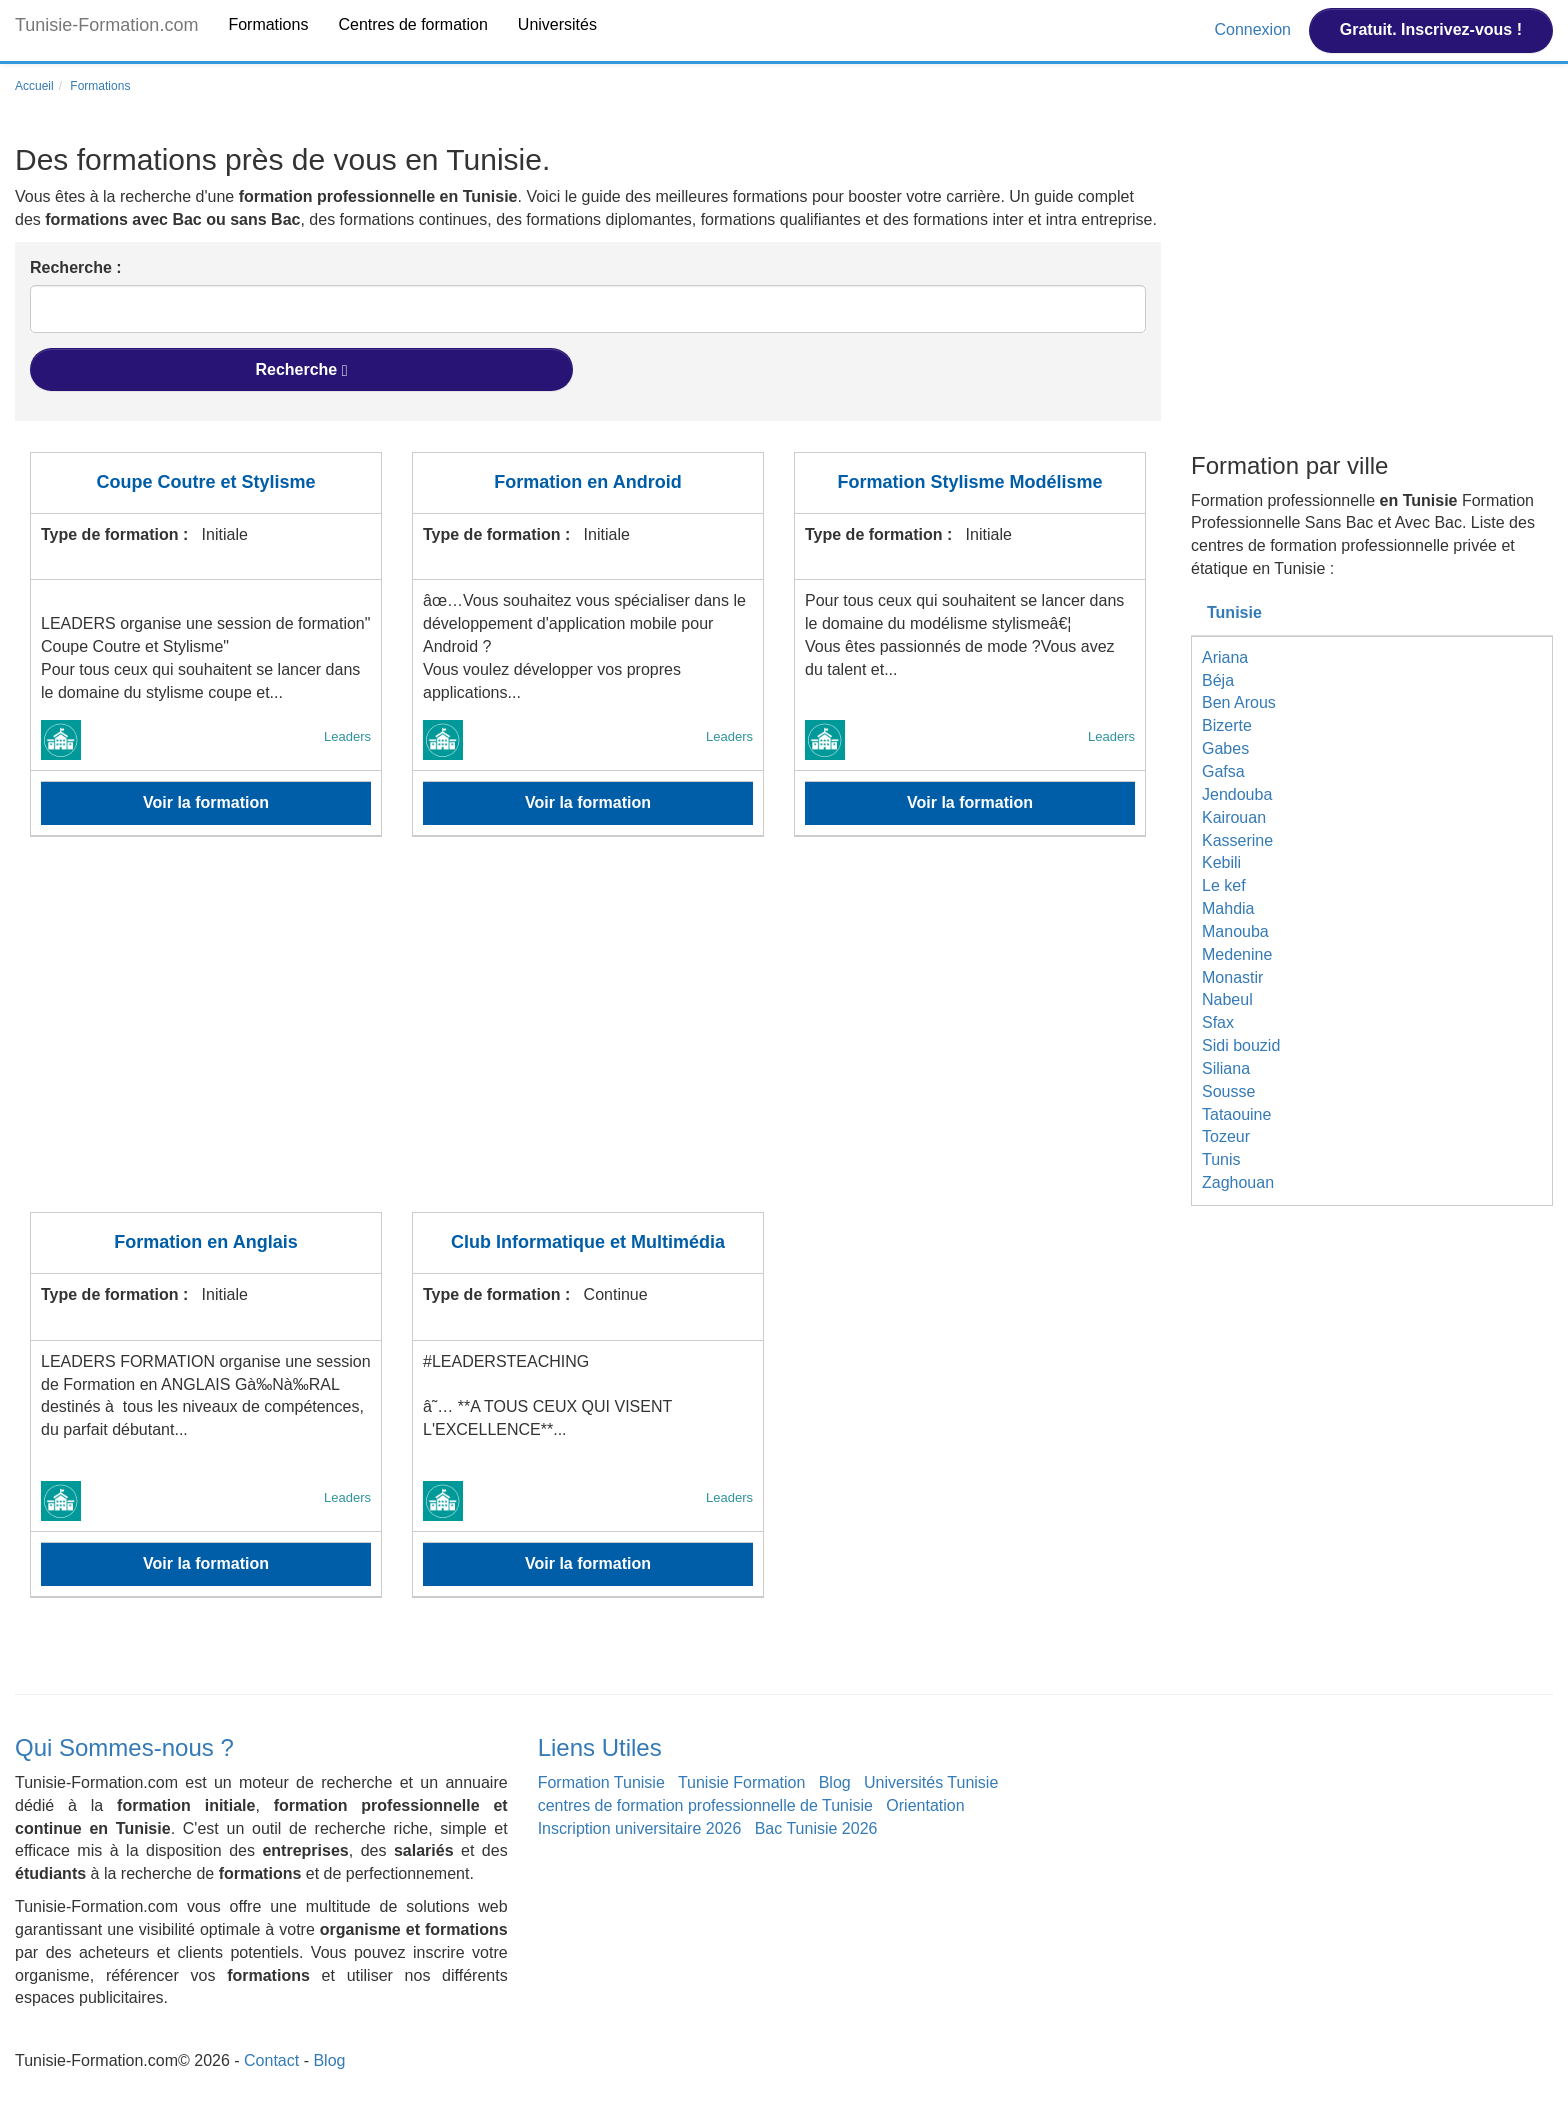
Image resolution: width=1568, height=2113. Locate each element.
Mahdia (1228, 908)
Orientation (925, 1805)
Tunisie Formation (741, 1782)
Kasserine (1237, 840)
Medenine (1237, 954)
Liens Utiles (600, 1747)
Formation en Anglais (205, 1242)
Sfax (1218, 1022)
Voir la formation (206, 802)
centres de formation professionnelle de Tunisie (705, 1805)
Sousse (1228, 1091)
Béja (1218, 680)
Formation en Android (587, 482)
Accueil (34, 86)
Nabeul (1227, 999)
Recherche (301, 370)
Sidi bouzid (1241, 1045)
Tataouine (1236, 1114)
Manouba (1235, 931)
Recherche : (76, 267)
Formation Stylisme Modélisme (969, 482)
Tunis (1221, 1159)
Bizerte (1227, 725)
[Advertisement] (588, 1037)
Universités (557, 24)
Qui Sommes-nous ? (124, 1747)
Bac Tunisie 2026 (816, 1828)
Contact (271, 2060)
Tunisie (1234, 612)
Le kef (1224, 885)
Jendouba (1237, 794)
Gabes (1225, 748)
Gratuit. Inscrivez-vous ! (1431, 29)
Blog (835, 1782)
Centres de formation (412, 24)
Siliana (1226, 1068)
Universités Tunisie (931, 1782)
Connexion (1254, 29)
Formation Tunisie (601, 1782)
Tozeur (1226, 1136)
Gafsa (1223, 771)
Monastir (1232, 977)
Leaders (347, 736)
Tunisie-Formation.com (106, 25)
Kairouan (1234, 817)
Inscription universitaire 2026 (640, 1828)
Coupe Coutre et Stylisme (205, 482)
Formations (268, 24)
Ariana (1225, 657)
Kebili (1221, 862)
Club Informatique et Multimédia (588, 1242)
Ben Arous (1239, 702)
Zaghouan (1238, 1182)
